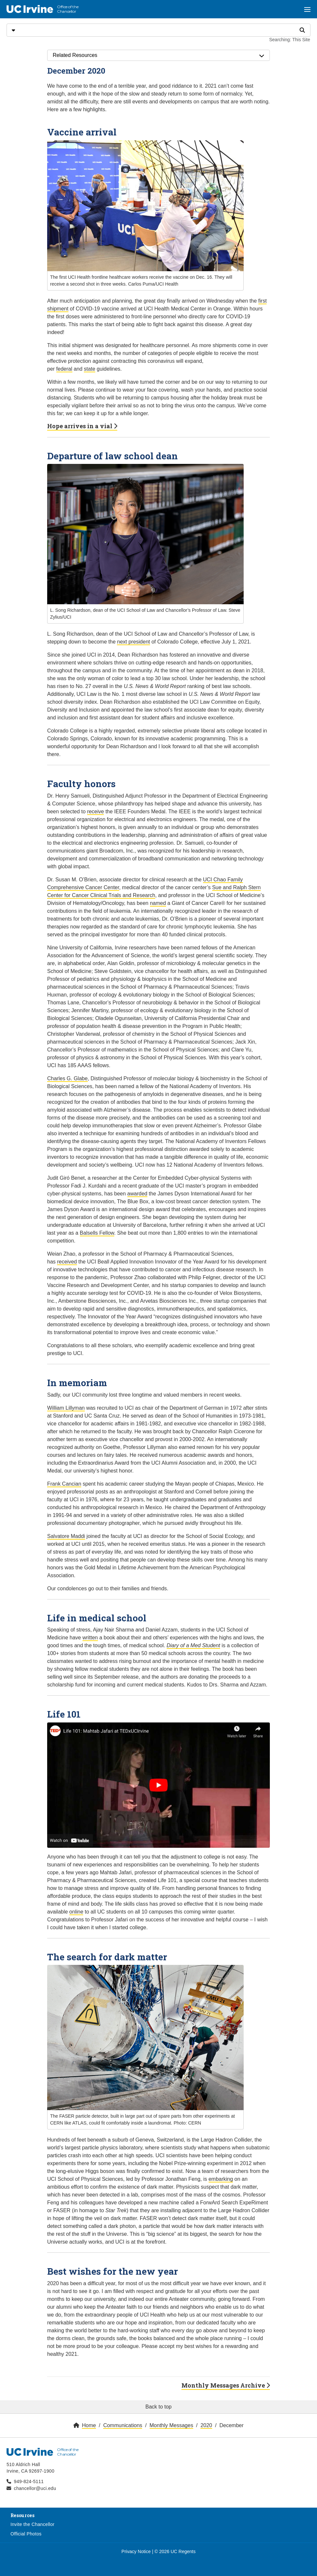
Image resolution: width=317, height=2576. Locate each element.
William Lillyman (66, 1408)
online (76, 1911)
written (90, 1637)
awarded (137, 1193)
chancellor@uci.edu (35, 2488)
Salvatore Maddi (66, 1536)
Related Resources (158, 55)
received (67, 1261)
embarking (221, 2179)
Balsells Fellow (97, 1233)
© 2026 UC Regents (175, 2551)
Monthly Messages (171, 2425)
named (158, 903)
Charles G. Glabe (67, 1078)
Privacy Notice (136, 2551)
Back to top (158, 2406)
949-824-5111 (29, 2481)
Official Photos (26, 2533)
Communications (122, 2425)
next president (133, 641)
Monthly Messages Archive (225, 2385)
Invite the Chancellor (32, 2524)
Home (89, 2425)
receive (95, 811)
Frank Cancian (64, 1484)
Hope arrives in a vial (82, 426)
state (89, 369)
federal (64, 369)
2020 (206, 2425)
